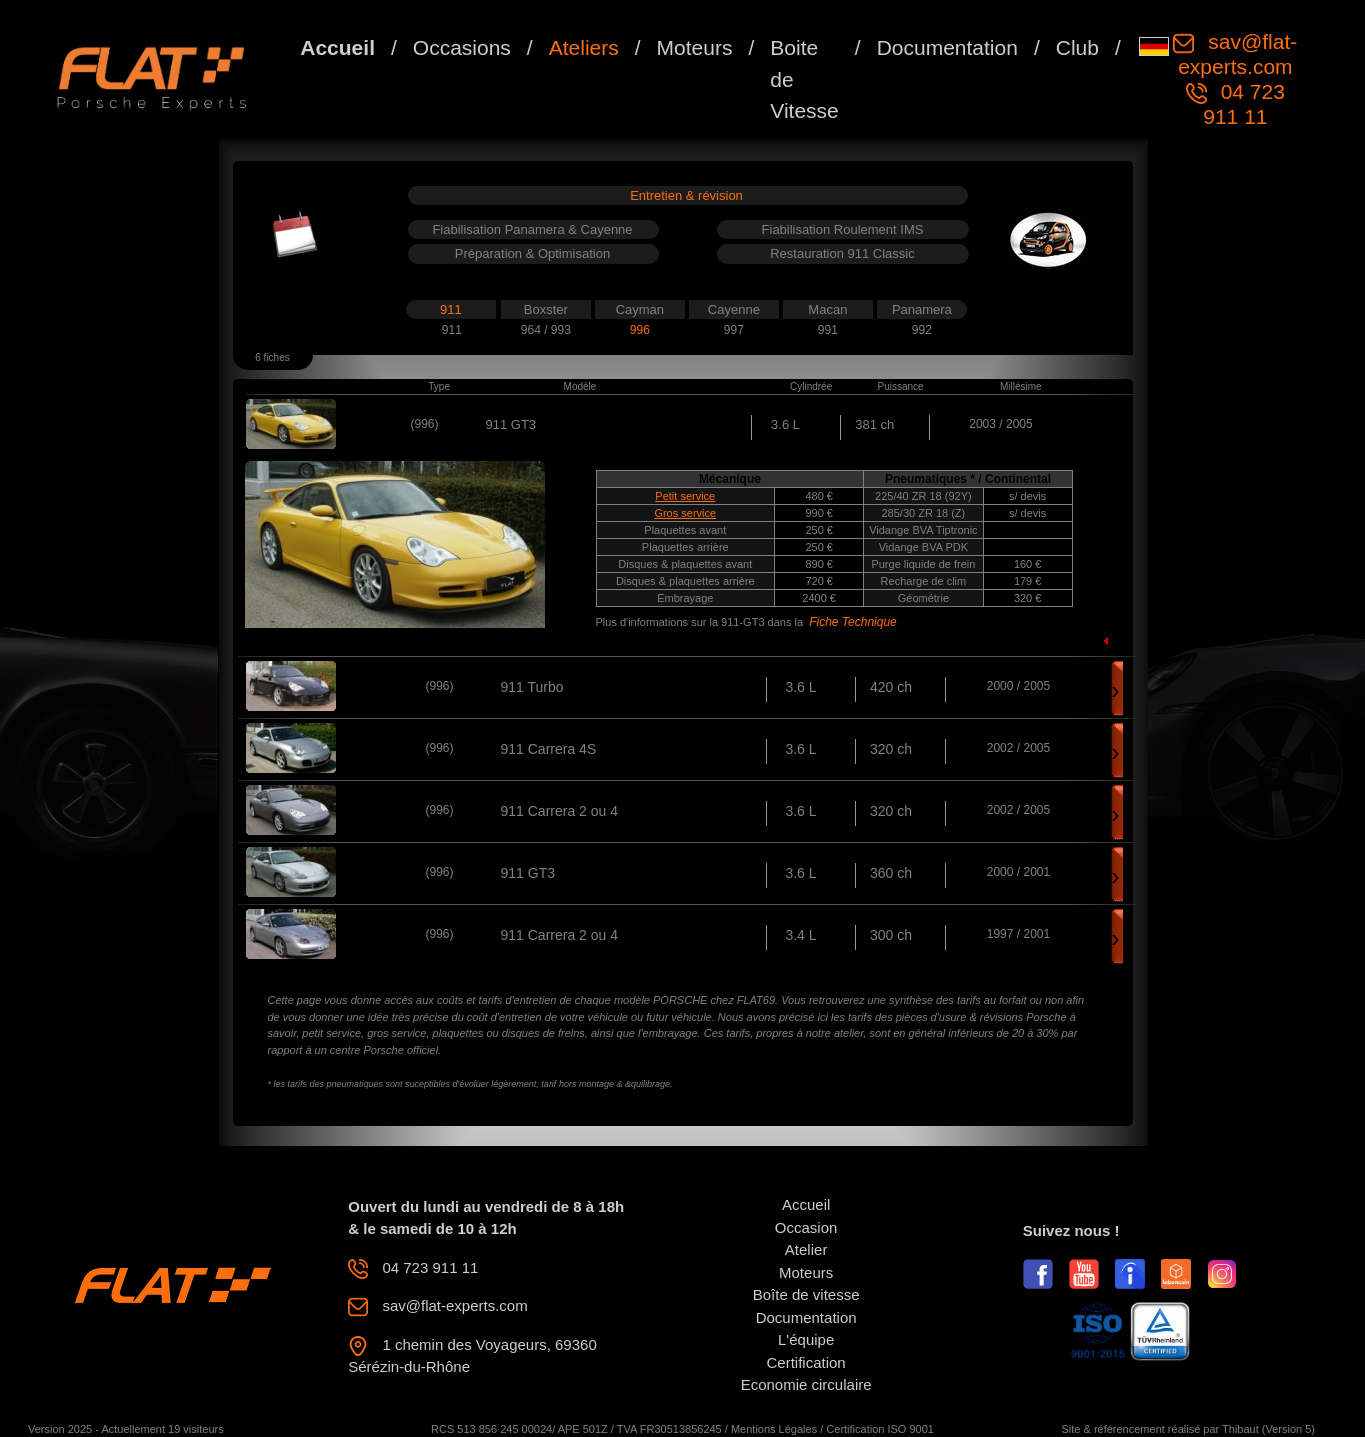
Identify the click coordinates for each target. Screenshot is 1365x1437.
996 (640, 330)
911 (451, 309)
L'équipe (806, 1339)
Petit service (685, 496)
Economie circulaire (806, 1384)
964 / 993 (546, 330)
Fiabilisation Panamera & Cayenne (532, 229)
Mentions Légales (774, 1429)
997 (734, 330)
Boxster (546, 309)
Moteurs (695, 47)
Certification (806, 1362)
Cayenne (734, 309)
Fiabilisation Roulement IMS (843, 229)
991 (828, 330)
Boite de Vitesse (804, 79)
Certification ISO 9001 (880, 1429)
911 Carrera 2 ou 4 (560, 811)
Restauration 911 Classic (842, 253)
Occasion (806, 1227)
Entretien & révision (686, 195)
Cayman (640, 309)
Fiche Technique (853, 622)
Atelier (806, 1249)
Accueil (337, 47)
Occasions (462, 47)
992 (922, 330)
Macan (827, 309)
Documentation (947, 47)
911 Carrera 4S (549, 749)
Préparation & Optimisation (532, 253)
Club (1077, 47)
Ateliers (584, 47)
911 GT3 (528, 873)
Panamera (922, 309)
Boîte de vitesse (806, 1294)
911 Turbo (532, 687)
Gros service (685, 513)
